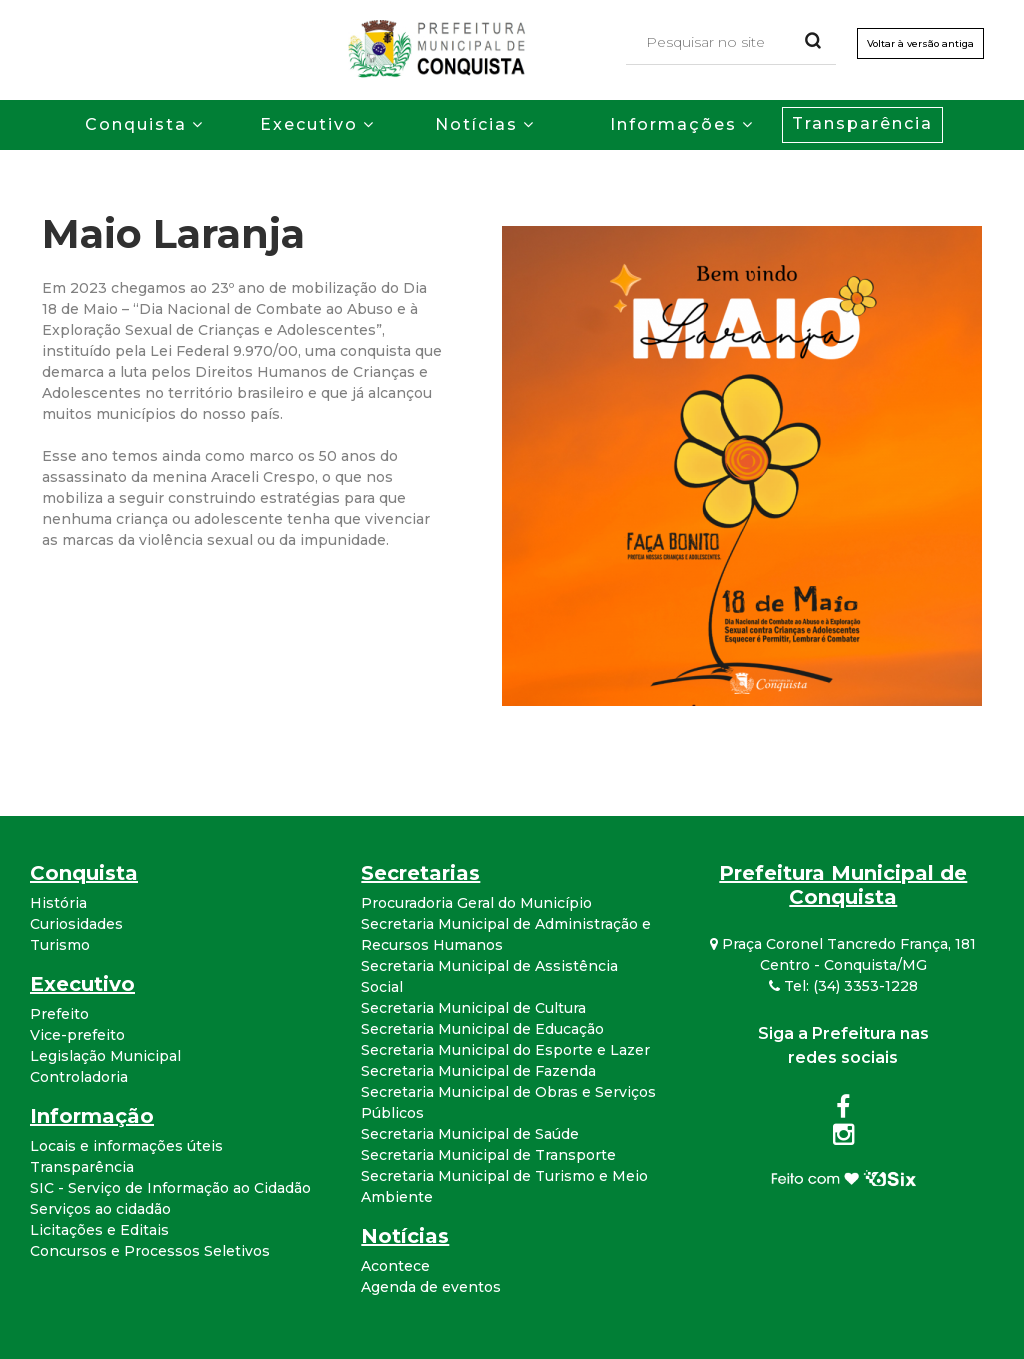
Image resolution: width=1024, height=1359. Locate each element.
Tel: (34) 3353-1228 (843, 986)
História (58, 903)
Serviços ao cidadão (100, 1209)
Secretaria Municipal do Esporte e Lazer (505, 1050)
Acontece (395, 1266)
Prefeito (59, 1014)
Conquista (136, 124)
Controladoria (79, 1077)
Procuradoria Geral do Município (476, 903)
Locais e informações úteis (126, 1146)
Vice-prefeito (77, 1035)
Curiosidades (76, 924)
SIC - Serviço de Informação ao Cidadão (170, 1188)
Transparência (862, 123)
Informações (673, 124)
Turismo (60, 945)
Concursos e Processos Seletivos (150, 1251)
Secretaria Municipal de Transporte (488, 1155)
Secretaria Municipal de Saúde (470, 1134)
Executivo (309, 124)
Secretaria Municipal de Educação (482, 1029)
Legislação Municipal (105, 1056)
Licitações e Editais (99, 1230)
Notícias (476, 124)
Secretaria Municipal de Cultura (473, 1008)
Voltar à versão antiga (917, 44)
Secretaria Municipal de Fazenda (478, 1071)
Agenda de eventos (431, 1287)
